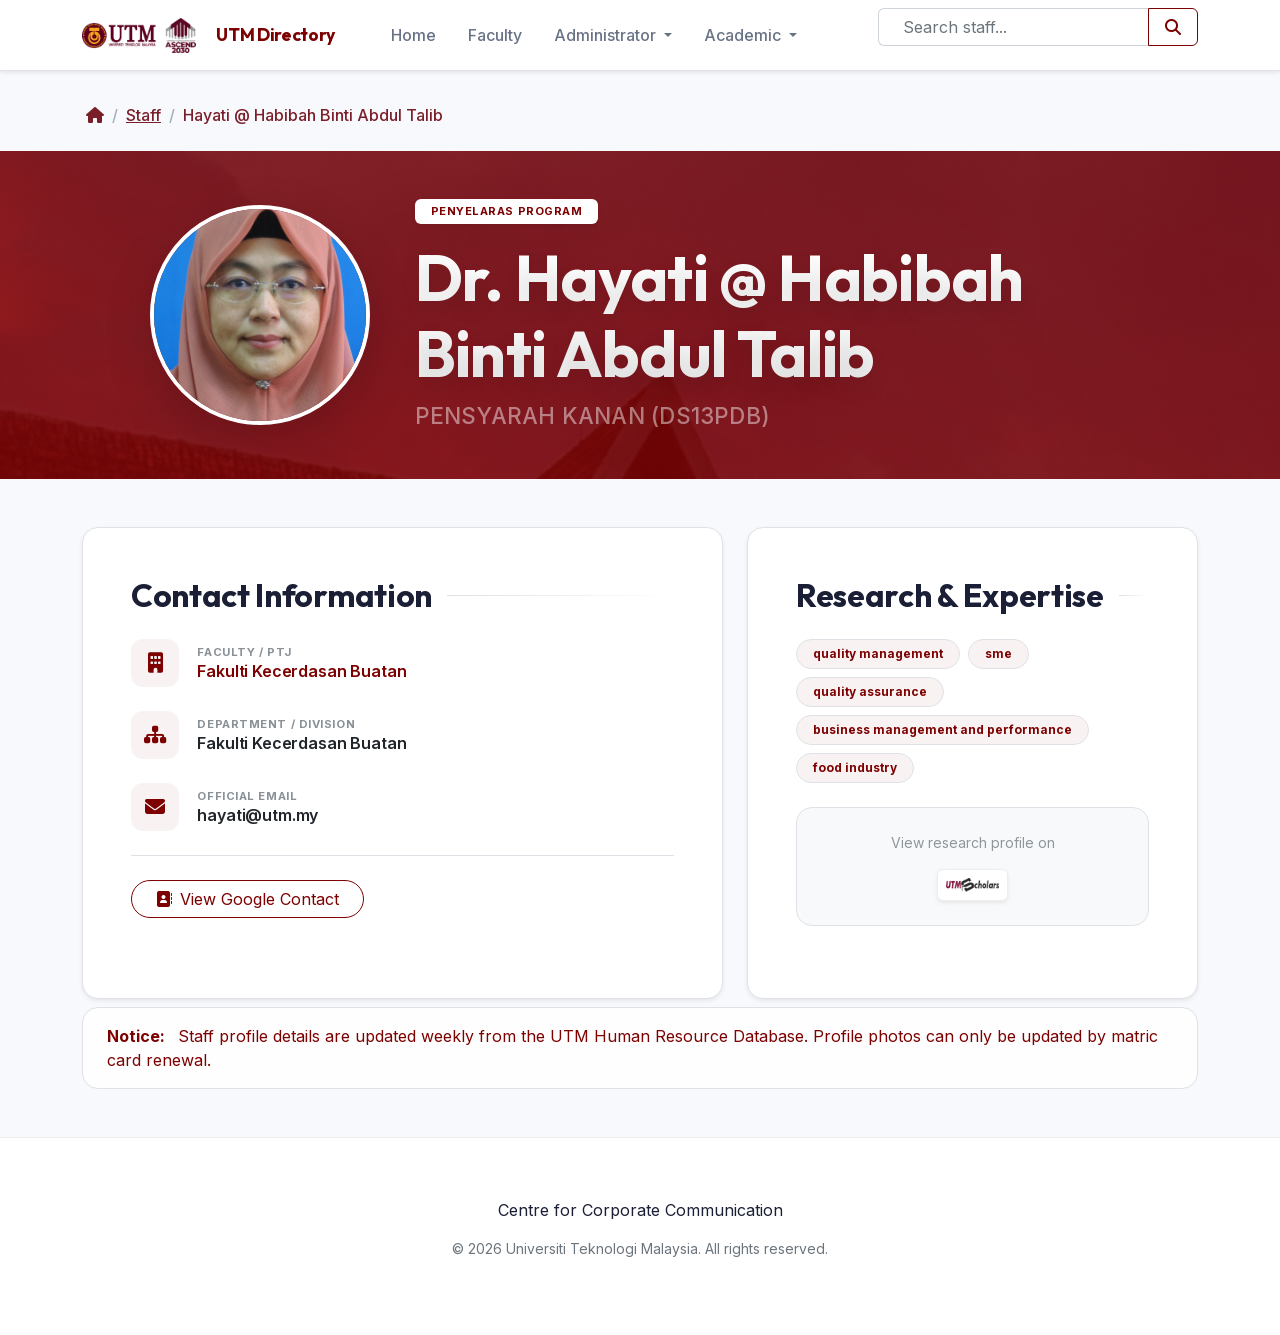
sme (998, 653)
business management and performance (942, 729)
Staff (143, 115)
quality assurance (870, 691)
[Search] (1013, 27)
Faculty (495, 35)
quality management (878, 653)
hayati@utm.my (257, 815)
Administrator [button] (607, 35)
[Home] (95, 115)
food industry (855, 767)
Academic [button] (744, 35)
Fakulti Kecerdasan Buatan (301, 671)
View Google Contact (247, 899)
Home (413, 35)
